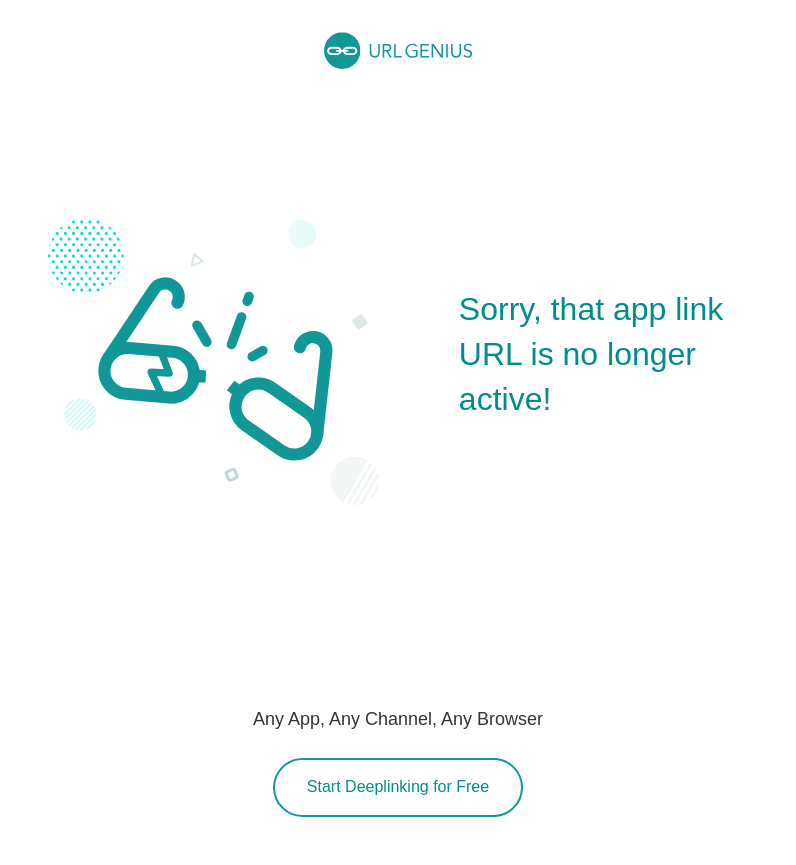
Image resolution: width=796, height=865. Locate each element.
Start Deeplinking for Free (398, 786)
